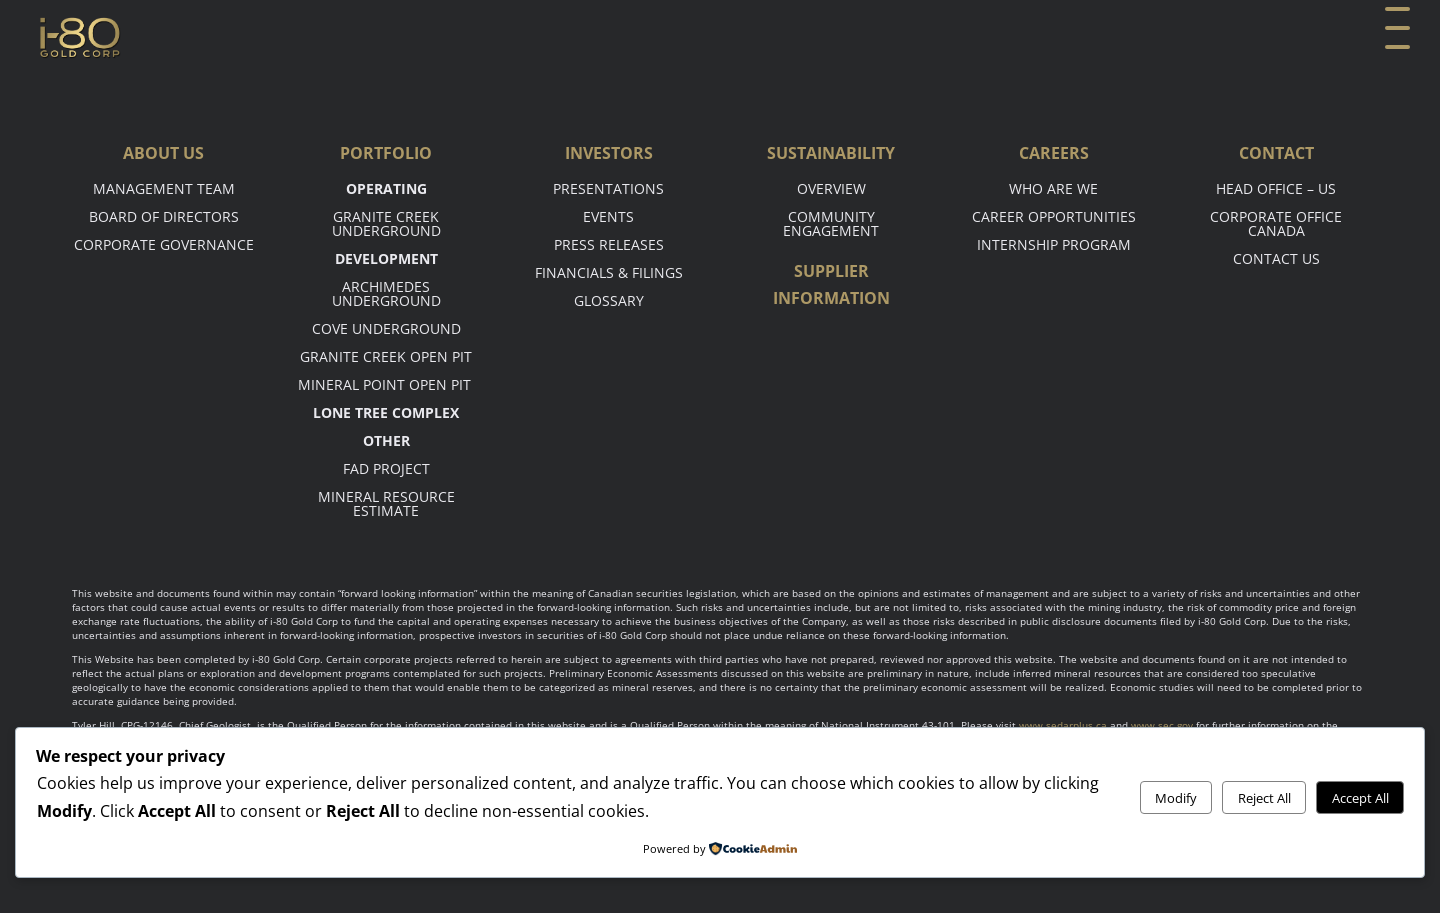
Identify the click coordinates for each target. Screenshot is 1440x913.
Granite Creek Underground (386, 223)
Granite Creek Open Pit (386, 356)
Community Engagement (831, 223)
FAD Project (386, 468)
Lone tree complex (386, 412)
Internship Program (1054, 244)
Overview (831, 188)
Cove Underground (386, 328)
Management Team (164, 188)
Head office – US (1276, 188)
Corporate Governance (164, 244)
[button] (1395, 37)
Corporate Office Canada (1276, 223)
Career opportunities (1054, 216)
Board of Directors (164, 216)
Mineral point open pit (386, 384)
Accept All (1360, 798)
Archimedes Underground (386, 293)
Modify (1176, 798)
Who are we (1053, 188)
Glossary (609, 300)
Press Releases (609, 244)
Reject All (1264, 798)
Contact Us (1276, 258)
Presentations (608, 188)
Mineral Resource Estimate (386, 503)
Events (608, 216)
